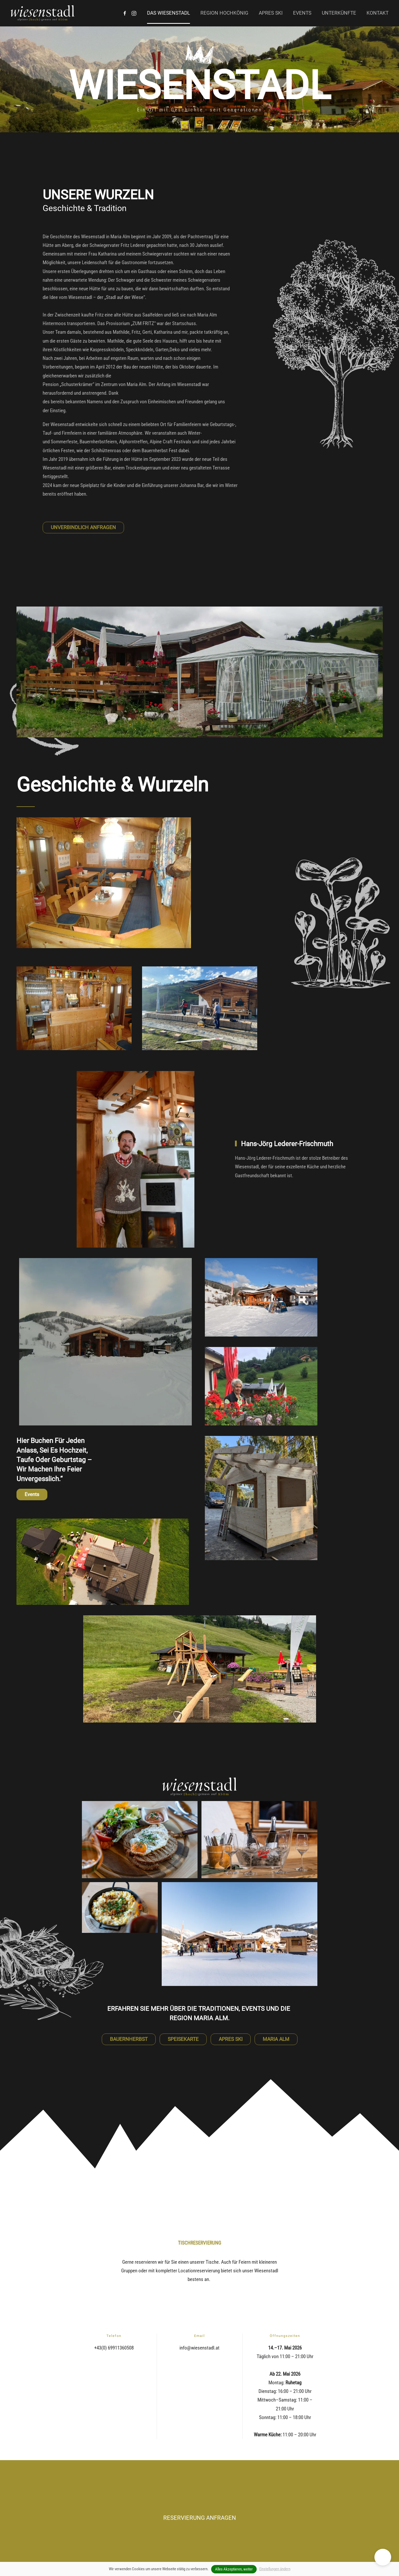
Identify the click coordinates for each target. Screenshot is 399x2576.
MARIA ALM (276, 2039)
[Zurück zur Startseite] (42, 13)
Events (302, 13)
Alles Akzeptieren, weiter (234, 2569)
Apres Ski (271, 13)
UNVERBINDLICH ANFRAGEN (83, 527)
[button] (382, 2557)
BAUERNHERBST (129, 2039)
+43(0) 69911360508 (114, 2348)
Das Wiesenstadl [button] (168, 13)
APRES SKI (231, 2039)
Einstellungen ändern (274, 2569)
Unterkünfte (339, 13)
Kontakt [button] (378, 13)
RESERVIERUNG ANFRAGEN (199, 2518)
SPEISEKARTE (183, 2039)
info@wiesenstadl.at (199, 2348)
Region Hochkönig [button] (224, 13)
